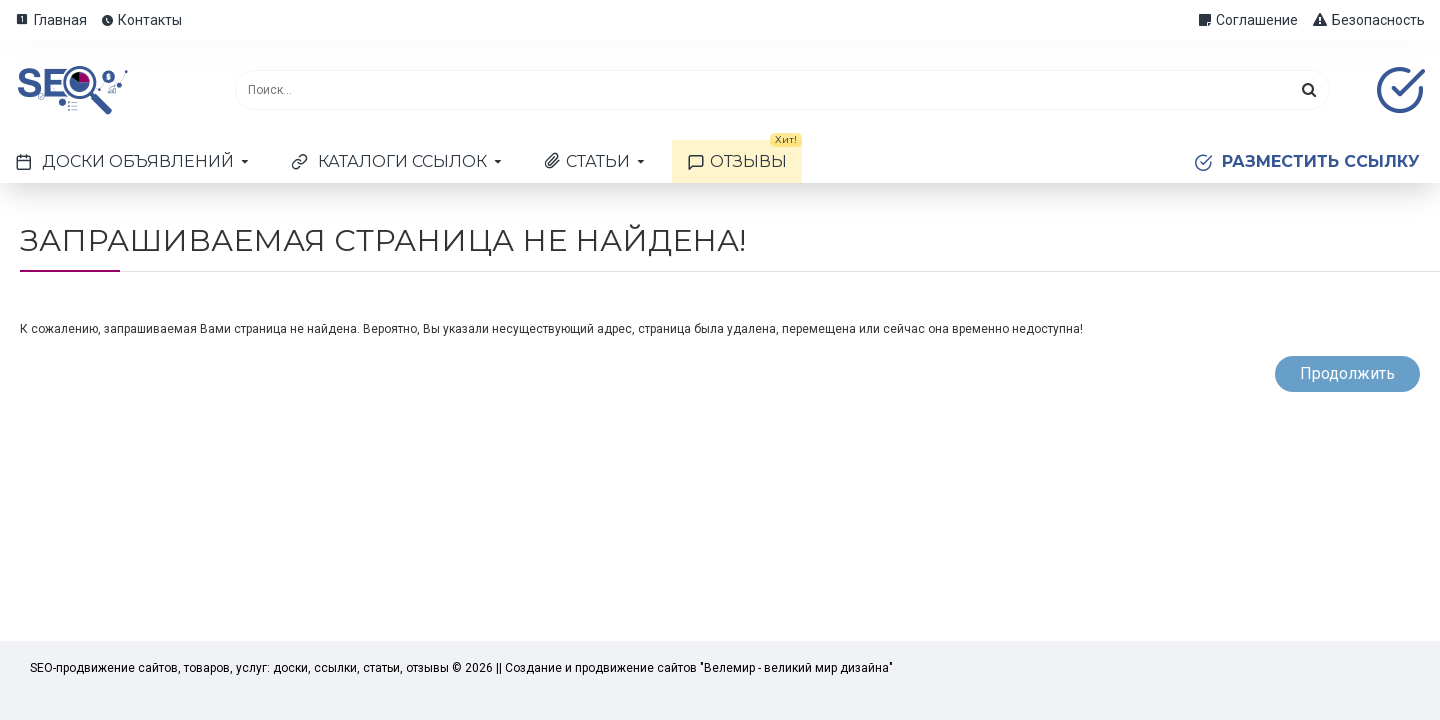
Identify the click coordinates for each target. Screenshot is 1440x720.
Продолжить (1347, 373)
